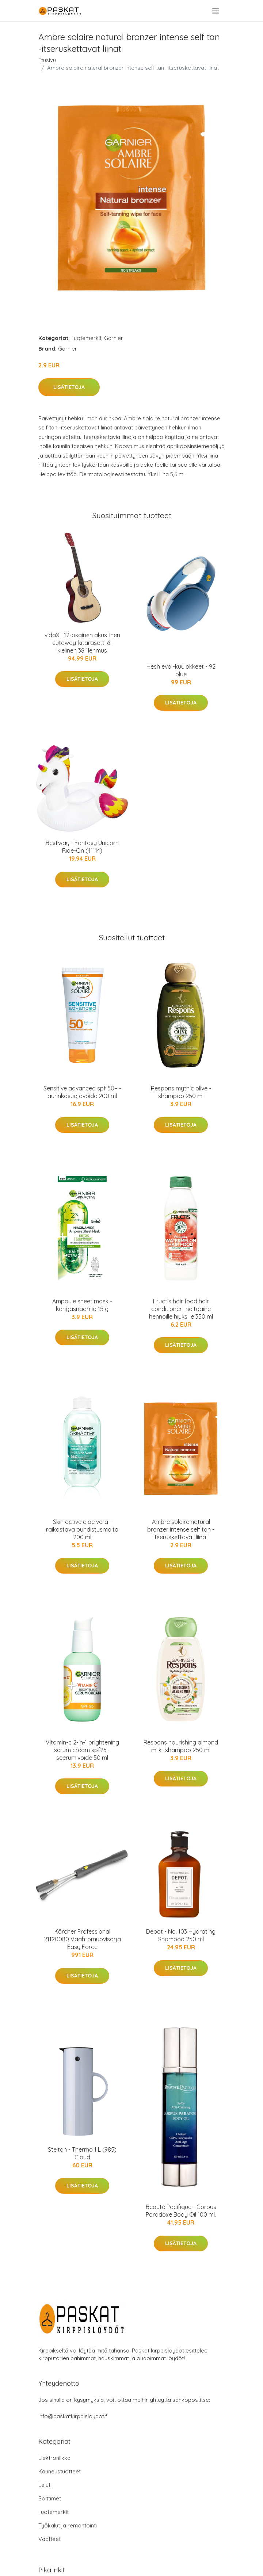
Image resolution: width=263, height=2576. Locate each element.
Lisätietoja (69, 387)
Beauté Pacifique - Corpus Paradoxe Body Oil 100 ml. (181, 2210)
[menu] (216, 10)
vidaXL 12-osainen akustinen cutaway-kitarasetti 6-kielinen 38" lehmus (82, 642)
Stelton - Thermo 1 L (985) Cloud (82, 2153)
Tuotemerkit (86, 338)
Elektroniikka (54, 2457)
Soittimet (49, 2498)
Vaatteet (49, 2538)
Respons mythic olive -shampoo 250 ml (181, 1092)
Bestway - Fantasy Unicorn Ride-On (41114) (82, 846)
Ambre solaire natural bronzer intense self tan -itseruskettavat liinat (180, 1529)
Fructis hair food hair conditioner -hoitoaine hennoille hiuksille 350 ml (181, 1308)
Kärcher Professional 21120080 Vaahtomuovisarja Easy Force (82, 1939)
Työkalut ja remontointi (67, 2525)
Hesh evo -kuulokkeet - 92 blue (181, 670)
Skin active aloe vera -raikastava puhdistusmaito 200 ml (82, 1529)
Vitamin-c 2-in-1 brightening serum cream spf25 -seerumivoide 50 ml (82, 1750)
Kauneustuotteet (59, 2471)
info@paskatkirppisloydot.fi (73, 2416)
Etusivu (47, 60)
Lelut (44, 2484)
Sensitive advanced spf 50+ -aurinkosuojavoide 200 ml (82, 1092)
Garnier (113, 338)
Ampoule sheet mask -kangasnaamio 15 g (82, 1304)
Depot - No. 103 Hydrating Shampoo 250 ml (181, 1935)
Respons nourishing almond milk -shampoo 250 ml (181, 1746)
